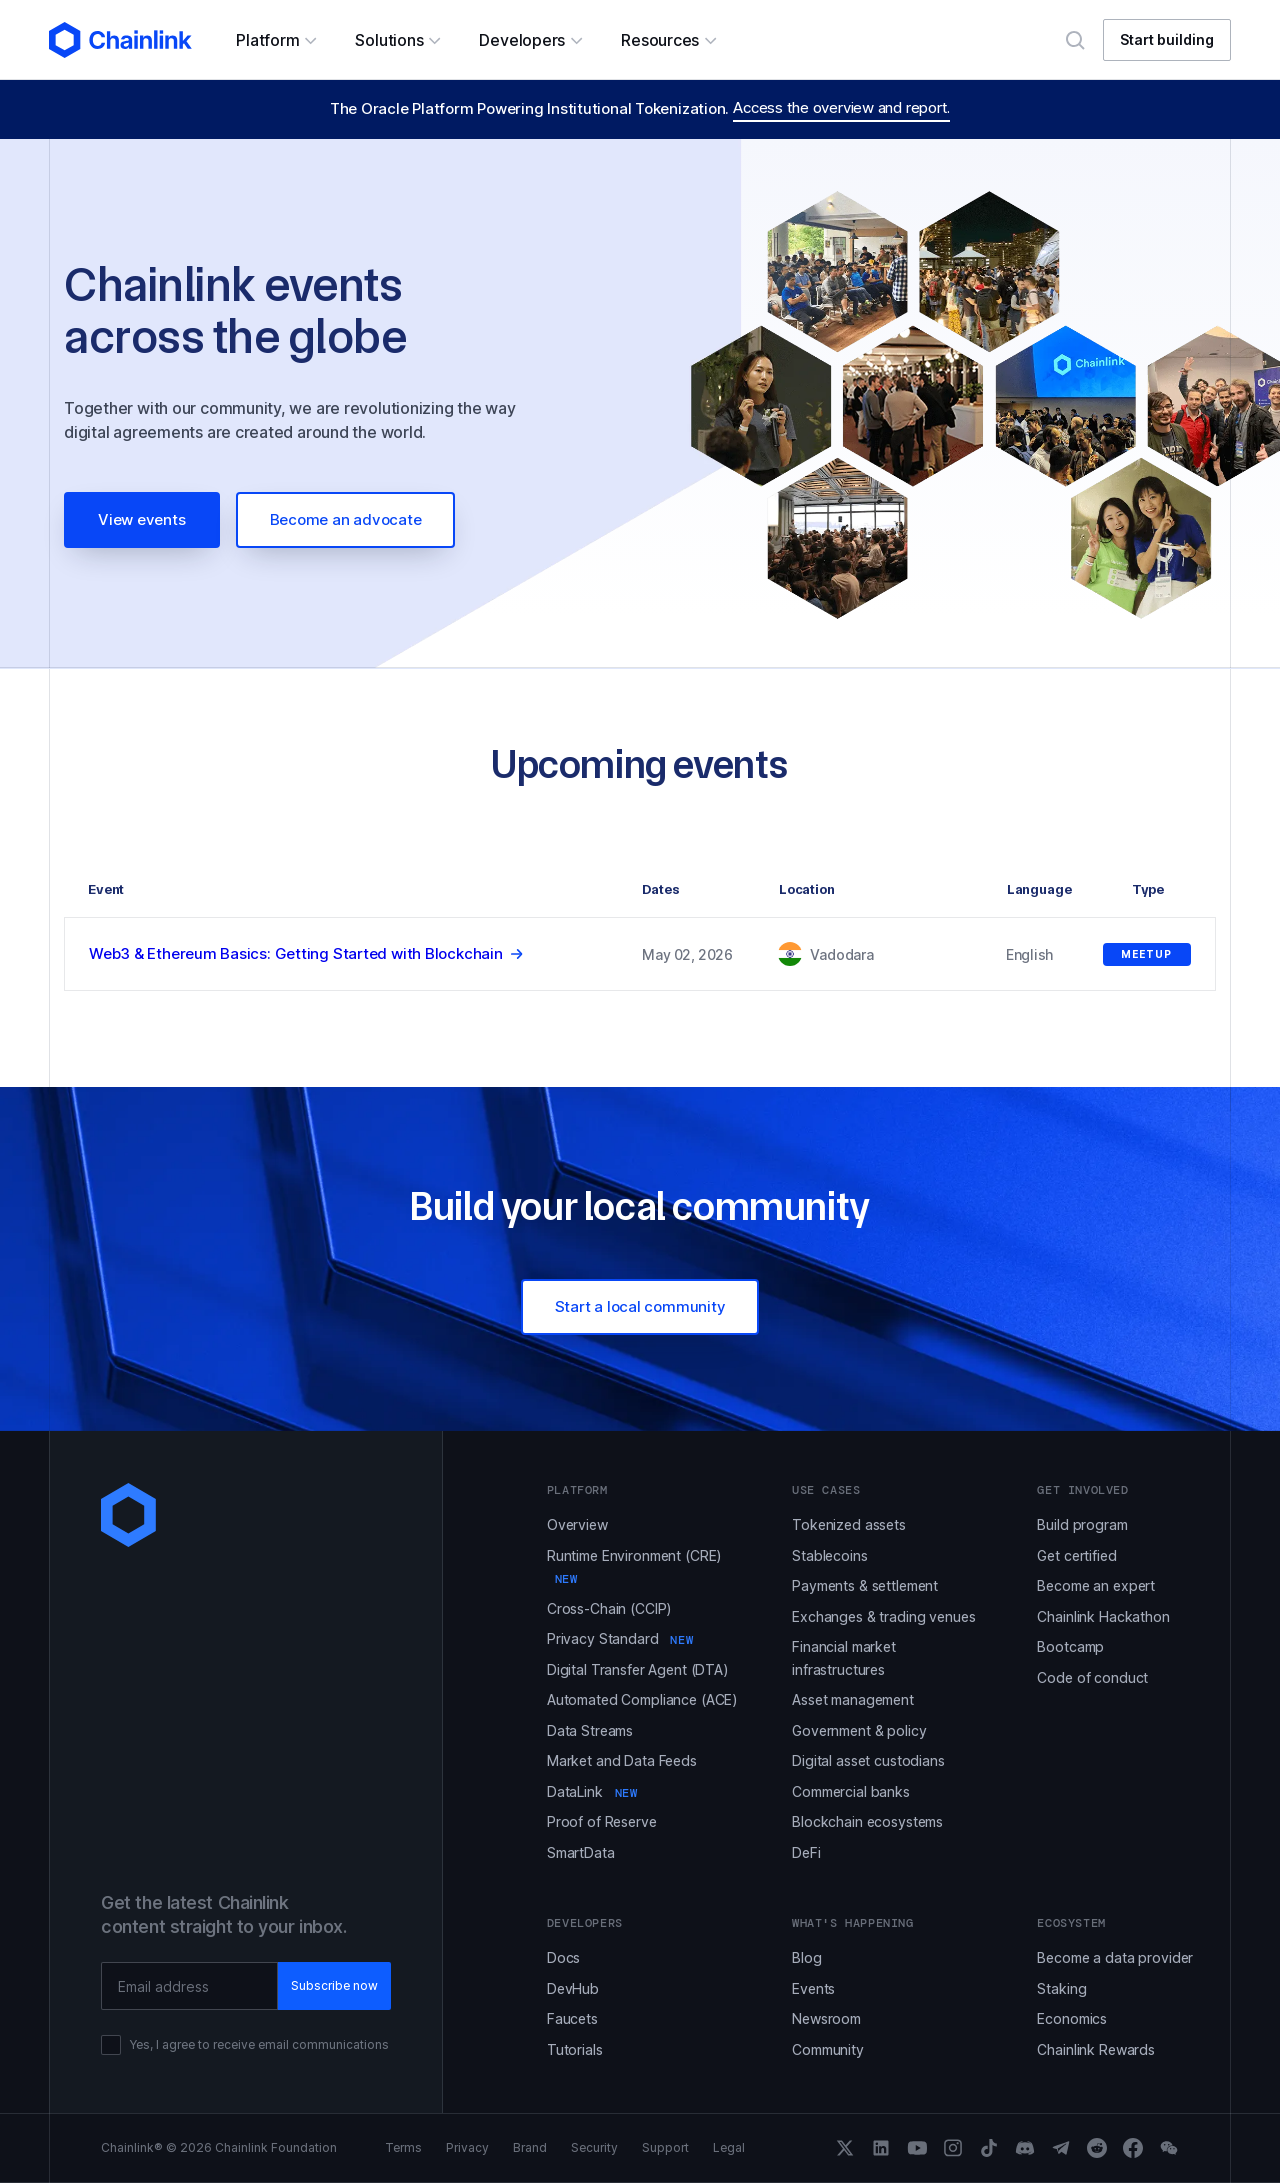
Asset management (853, 1699)
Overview (577, 1524)
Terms (403, 2148)
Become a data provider (1115, 1957)
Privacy (467, 2148)
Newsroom (826, 2018)
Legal (729, 2148)
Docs (563, 1957)
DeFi (806, 1852)
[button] (275, 40)
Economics (1072, 2018)
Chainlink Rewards (1096, 2049)
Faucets (572, 2018)
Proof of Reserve (602, 1821)
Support (665, 2148)
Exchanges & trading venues (883, 1616)
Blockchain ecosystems (867, 1821)
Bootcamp (1070, 1646)
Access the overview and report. (841, 107)
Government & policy (859, 1730)
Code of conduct (1092, 1677)
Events (813, 1988)
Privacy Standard (620, 1638)
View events (142, 519)
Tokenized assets (849, 1524)
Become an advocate (346, 519)
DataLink (592, 1791)
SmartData (581, 1852)
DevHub (573, 1988)
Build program (1082, 1524)
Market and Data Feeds (622, 1760)
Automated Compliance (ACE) (642, 1699)
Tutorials (575, 2049)
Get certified (1076, 1555)
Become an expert (1096, 1585)
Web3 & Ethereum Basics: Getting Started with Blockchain (296, 953)
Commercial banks (851, 1791)
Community (828, 2049)
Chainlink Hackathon (1103, 1616)
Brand (530, 2148)
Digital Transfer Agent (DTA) (638, 1669)
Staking (1061, 1988)
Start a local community (640, 1306)
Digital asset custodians (868, 1760)
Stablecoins (829, 1555)
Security (594, 2148)
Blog (806, 1957)
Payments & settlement (865, 1585)
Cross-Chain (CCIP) (609, 1608)
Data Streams (590, 1730)
